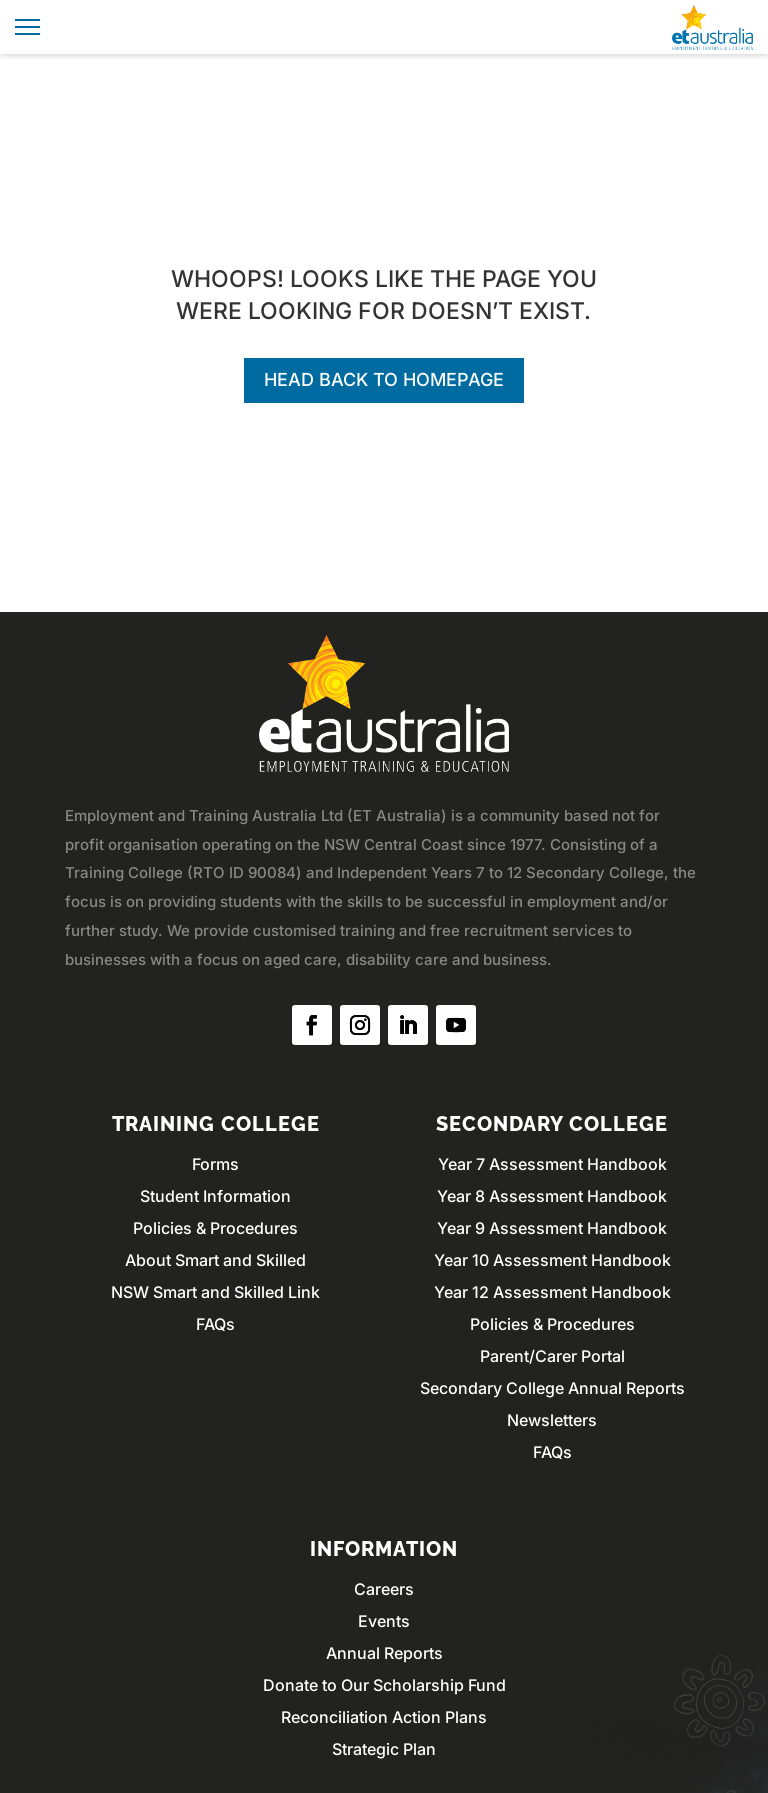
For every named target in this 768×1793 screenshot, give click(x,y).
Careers (384, 1589)
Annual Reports (384, 1653)
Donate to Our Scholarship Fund (384, 1685)
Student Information (215, 1196)
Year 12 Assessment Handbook (552, 1292)
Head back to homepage (384, 379)
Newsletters (552, 1420)
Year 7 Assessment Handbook (552, 1164)
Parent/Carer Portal (552, 1356)
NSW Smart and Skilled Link (215, 1292)
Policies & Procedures (215, 1228)
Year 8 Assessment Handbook (552, 1196)
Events (384, 1621)
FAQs (215, 1324)
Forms (215, 1164)
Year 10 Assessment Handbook (552, 1260)
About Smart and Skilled (215, 1260)
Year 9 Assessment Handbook (552, 1228)
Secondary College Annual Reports (552, 1388)
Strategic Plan (384, 1749)
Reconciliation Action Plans (384, 1717)
